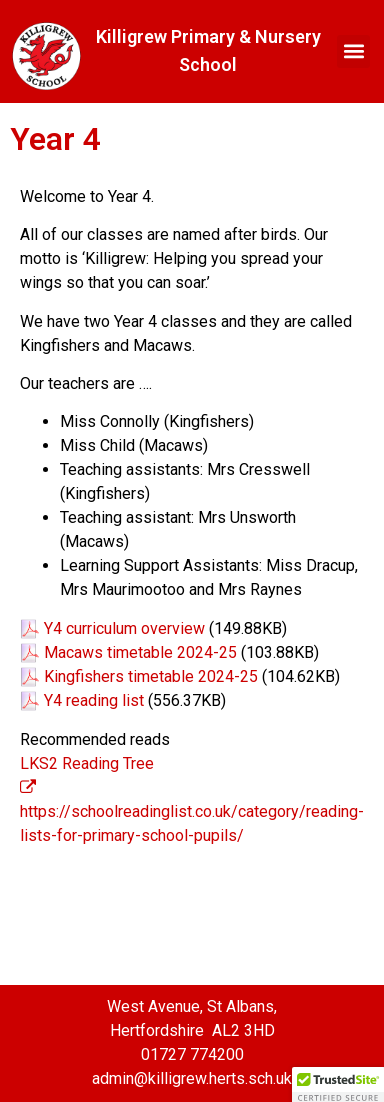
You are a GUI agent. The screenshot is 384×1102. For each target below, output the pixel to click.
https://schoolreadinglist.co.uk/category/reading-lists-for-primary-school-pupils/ (192, 812)
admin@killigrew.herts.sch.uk (192, 1078)
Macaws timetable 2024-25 (140, 652)
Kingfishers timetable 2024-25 (151, 676)
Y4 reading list (94, 700)
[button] (353, 51)
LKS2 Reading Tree (87, 763)
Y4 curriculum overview (124, 628)
